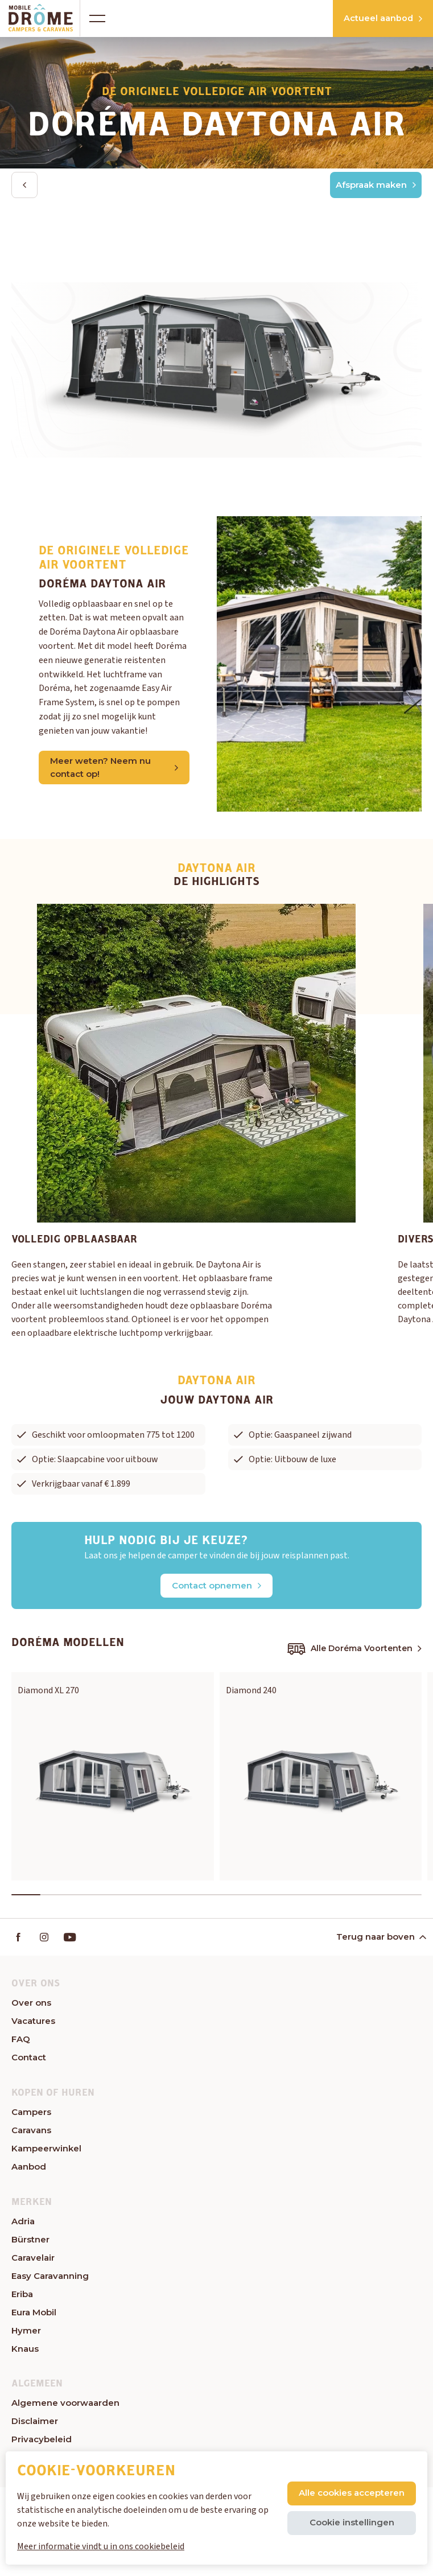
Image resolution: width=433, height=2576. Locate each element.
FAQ (20, 2041)
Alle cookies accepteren (352, 2492)
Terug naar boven (380, 1939)
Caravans (31, 2133)
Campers (31, 2114)
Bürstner (30, 2242)
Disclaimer (34, 2424)
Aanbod (28, 2169)
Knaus (25, 2351)
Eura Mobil (33, 2315)
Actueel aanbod (368, 18)
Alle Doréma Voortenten (354, 1650)
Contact (28, 2060)
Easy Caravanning (50, 2278)
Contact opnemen (216, 1586)
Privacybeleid (41, 2442)
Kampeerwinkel (46, 2151)
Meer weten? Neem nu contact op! (114, 769)
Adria (23, 2224)
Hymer (26, 2333)
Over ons (31, 2005)
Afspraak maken (376, 185)
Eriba (22, 2296)
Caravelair (33, 2260)
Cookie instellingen (352, 2522)
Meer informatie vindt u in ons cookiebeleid (100, 2546)
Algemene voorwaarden (65, 2406)
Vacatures (33, 2023)
